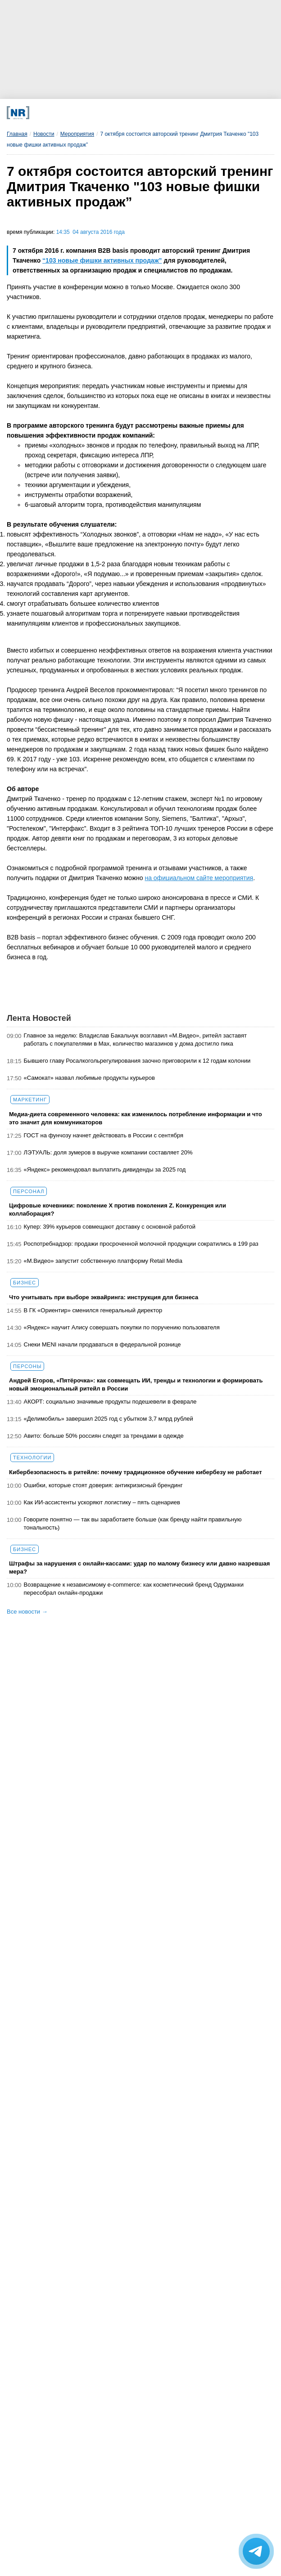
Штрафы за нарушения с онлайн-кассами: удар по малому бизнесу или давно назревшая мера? (139, 1567)
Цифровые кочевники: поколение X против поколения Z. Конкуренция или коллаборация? (117, 1209)
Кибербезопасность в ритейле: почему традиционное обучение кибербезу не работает (135, 1472)
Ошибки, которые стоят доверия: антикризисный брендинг (103, 1485)
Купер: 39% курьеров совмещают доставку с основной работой (109, 1226)
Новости (43, 134)
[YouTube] (157, 112)
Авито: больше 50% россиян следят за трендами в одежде (104, 1435)
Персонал (28, 1191)
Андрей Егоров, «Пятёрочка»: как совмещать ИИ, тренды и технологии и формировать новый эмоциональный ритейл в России (136, 1384)
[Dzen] (132, 112)
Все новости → (27, 1611)
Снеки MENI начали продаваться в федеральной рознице (102, 1344)
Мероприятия (77, 134)
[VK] (82, 112)
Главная (17, 134)
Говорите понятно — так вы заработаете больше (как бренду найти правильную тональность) (133, 1523)
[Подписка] (207, 112)
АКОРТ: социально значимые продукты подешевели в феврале (110, 1401)
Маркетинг (30, 1099)
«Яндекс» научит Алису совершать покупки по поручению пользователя (122, 1327)
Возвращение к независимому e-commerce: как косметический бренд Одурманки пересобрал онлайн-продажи (134, 1588)
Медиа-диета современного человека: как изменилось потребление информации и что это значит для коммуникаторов (135, 1118)
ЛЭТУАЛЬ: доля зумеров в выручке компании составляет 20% (108, 1152)
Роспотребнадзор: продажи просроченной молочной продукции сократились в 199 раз (141, 1243)
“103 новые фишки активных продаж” (102, 260)
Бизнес (24, 1282)
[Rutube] (182, 112)
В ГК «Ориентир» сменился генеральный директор (93, 1310)
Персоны (27, 1366)
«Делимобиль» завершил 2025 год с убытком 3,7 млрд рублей (108, 1418)
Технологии (32, 1457)
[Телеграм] (57, 112)
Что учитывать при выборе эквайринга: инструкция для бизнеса (103, 1297)
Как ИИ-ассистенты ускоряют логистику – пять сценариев (102, 1502)
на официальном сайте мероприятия (199, 877)
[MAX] (107, 112)
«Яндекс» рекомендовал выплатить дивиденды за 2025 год (105, 1169)
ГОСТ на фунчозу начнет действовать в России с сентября (104, 1135)
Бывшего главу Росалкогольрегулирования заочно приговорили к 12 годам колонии (137, 1060)
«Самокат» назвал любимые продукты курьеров (89, 1077)
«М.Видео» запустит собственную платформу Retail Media (103, 1260)
